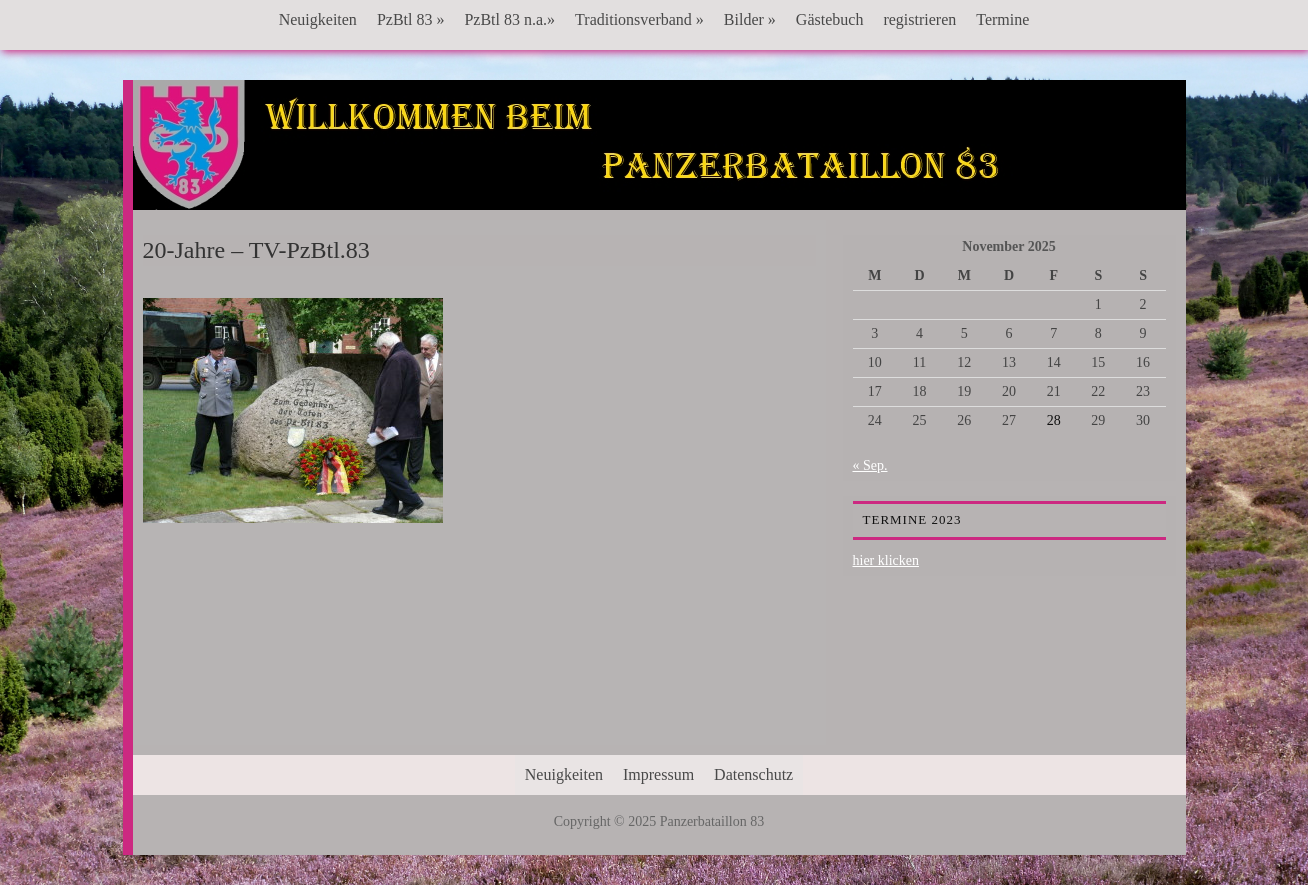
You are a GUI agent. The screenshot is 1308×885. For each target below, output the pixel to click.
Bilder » (750, 19)
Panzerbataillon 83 (659, 141)
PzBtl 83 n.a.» (509, 19)
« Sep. (870, 465)
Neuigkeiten (318, 19)
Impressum (658, 774)
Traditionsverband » (639, 19)
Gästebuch (830, 19)
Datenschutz (753, 774)
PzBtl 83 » (411, 19)
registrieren (919, 19)
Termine (1002, 19)
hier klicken (886, 560)
